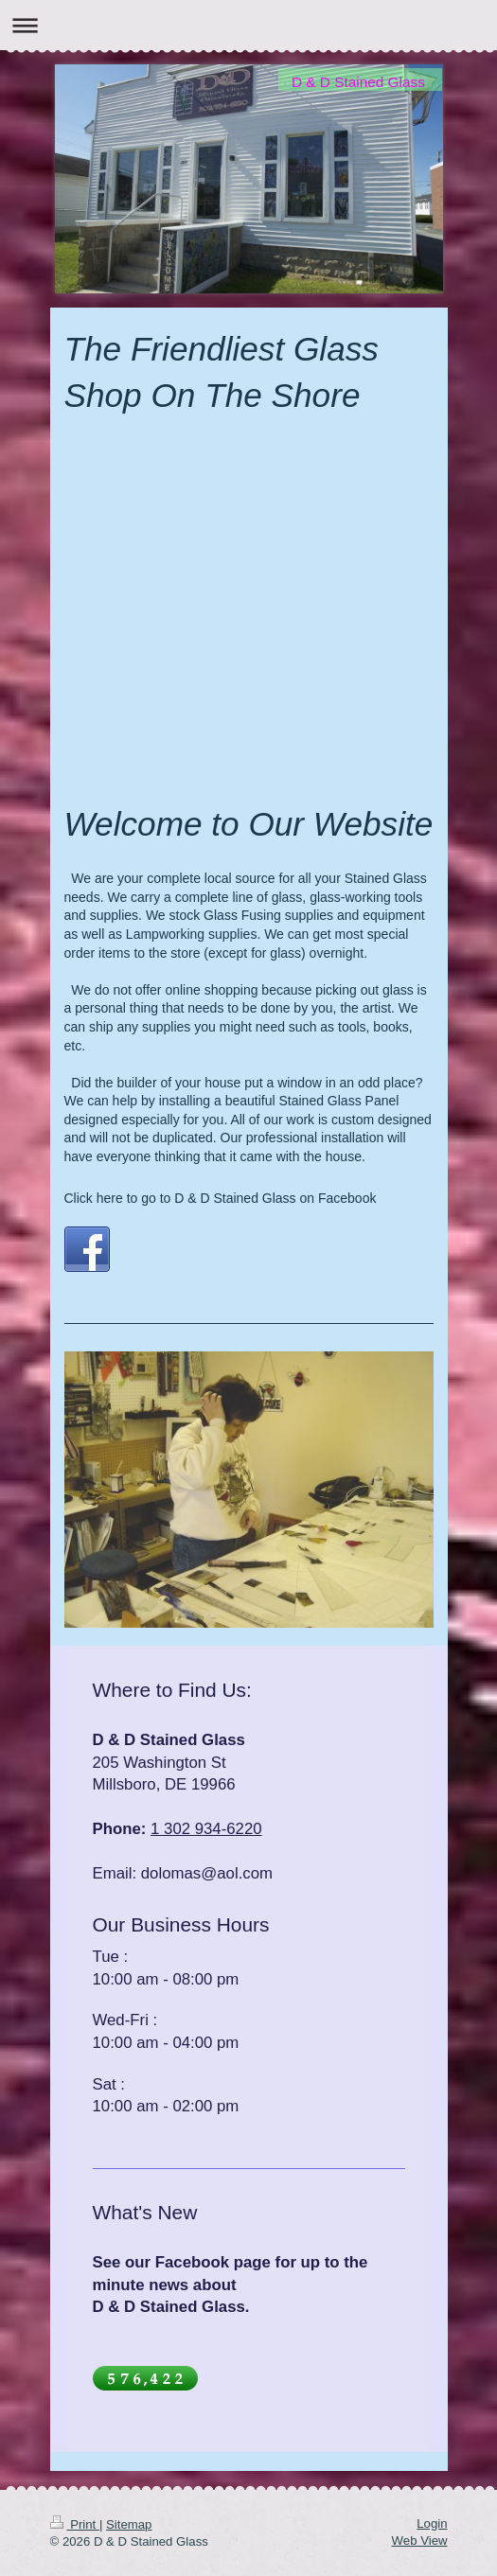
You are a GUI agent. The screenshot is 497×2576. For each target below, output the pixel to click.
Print (74, 2524)
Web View (420, 2540)
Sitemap (128, 2524)
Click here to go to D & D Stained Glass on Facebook (220, 1198)
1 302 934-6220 (206, 1829)
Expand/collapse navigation (248, 25)
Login (432, 2523)
